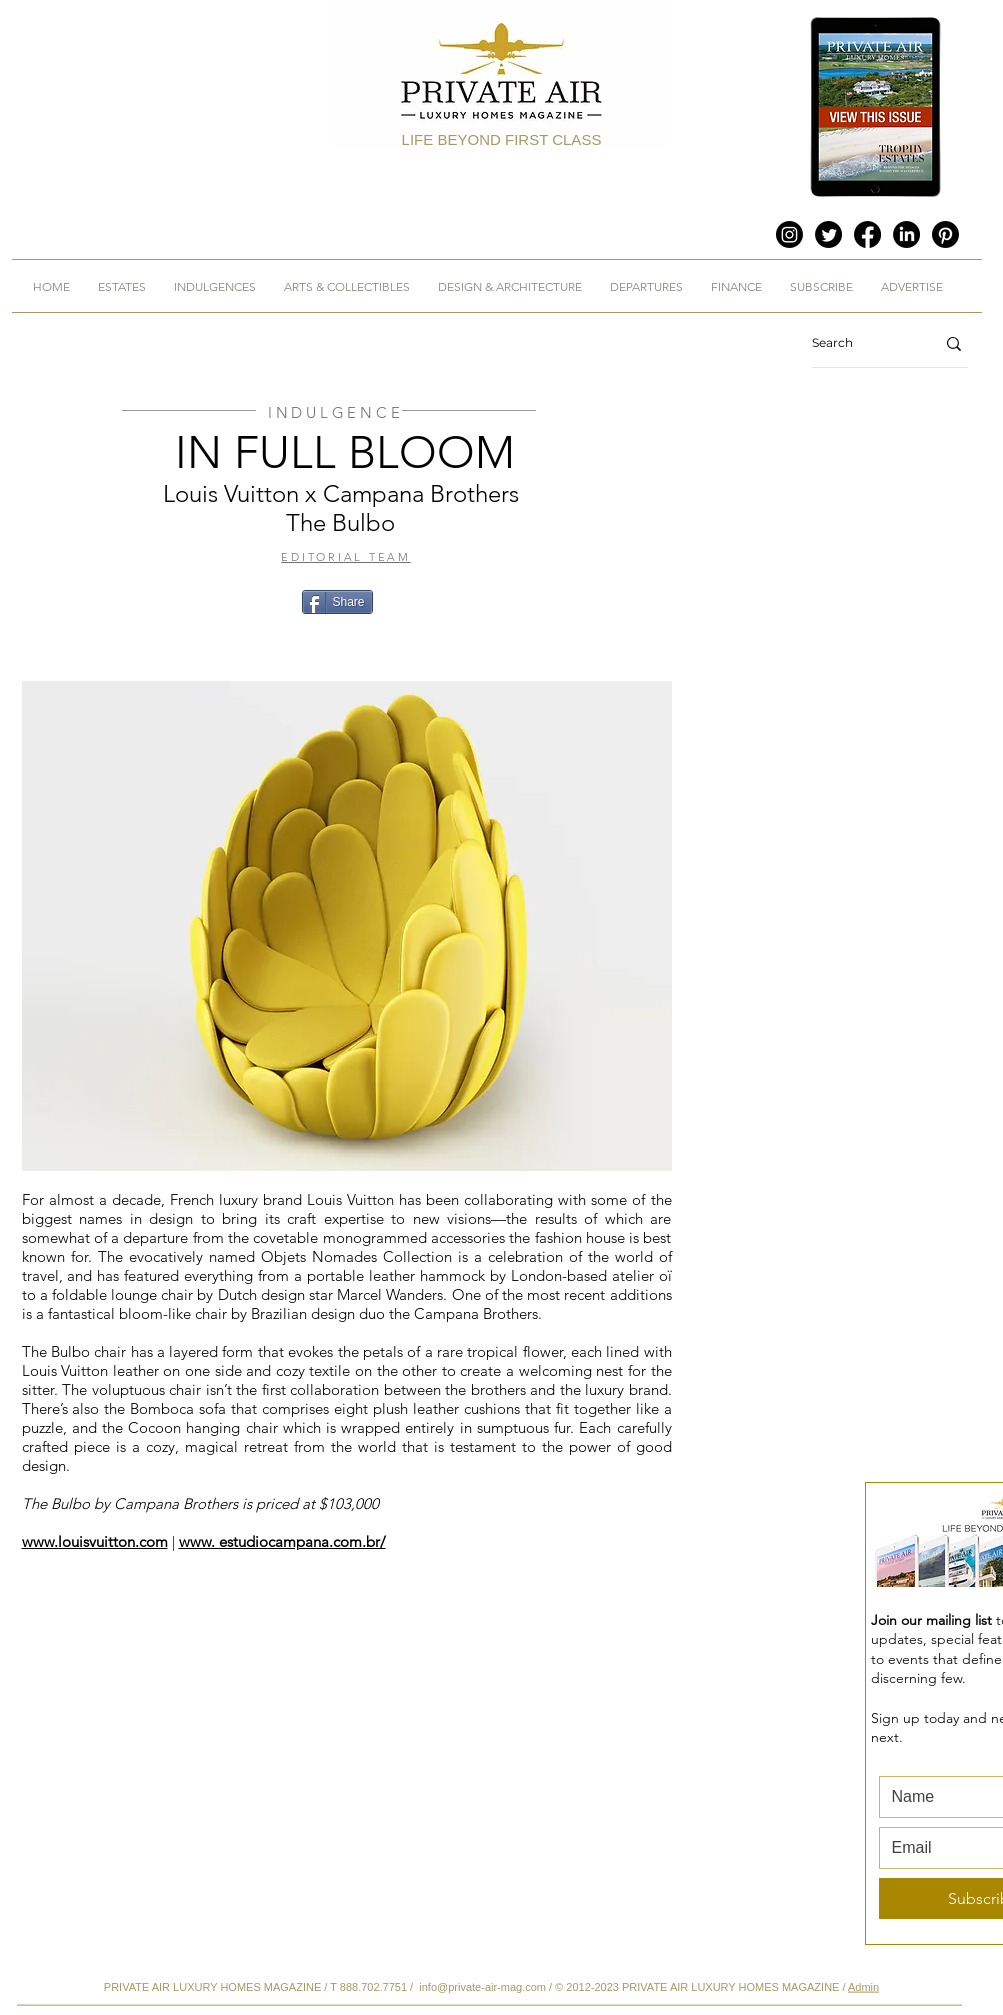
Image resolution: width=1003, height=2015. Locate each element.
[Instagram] (789, 234)
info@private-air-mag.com (482, 1987)
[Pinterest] (945, 234)
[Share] (337, 602)
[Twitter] (828, 234)
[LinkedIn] (906, 234)
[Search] (858, 343)
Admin (863, 1987)
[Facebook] (867, 234)
